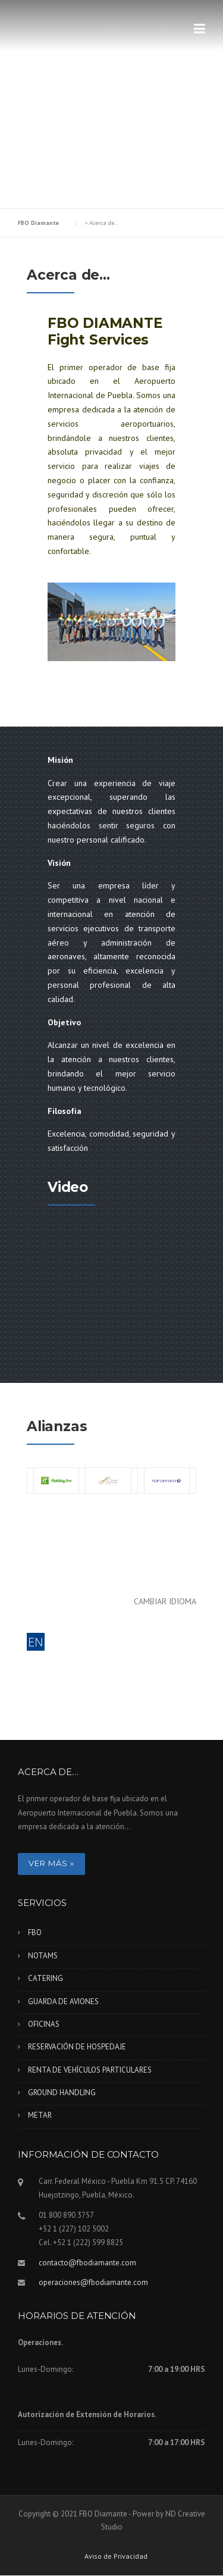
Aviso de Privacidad (115, 2556)
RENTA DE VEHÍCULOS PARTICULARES (90, 2070)
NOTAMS (43, 1956)
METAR (40, 2115)
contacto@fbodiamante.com (87, 2263)
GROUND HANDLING (62, 2092)
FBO (35, 1932)
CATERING (45, 1978)
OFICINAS (43, 2024)
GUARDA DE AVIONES (63, 2001)
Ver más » (51, 1863)
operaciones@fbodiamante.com (93, 2282)
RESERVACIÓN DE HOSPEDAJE (77, 2047)
